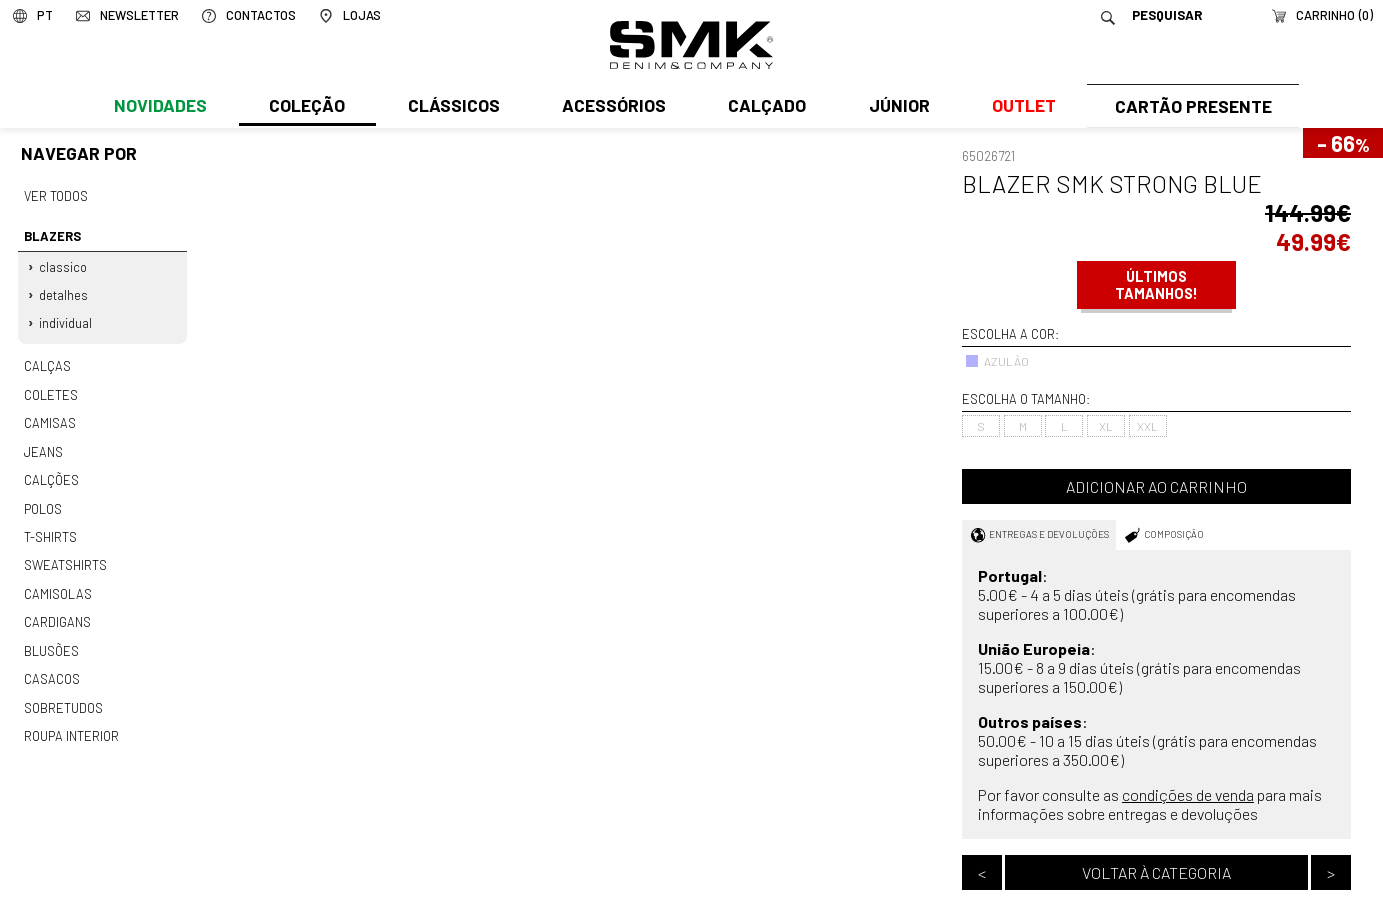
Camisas (49, 418)
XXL (1147, 426)
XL (1106, 426)
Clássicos (452, 107)
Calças (46, 363)
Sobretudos (63, 694)
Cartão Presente (1190, 107)
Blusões (51, 639)
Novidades (160, 107)
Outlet (1019, 107)
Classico (64, 265)
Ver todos (56, 196)
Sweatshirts (65, 556)
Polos (43, 501)
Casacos (51, 667)
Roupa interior (71, 722)
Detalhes (64, 292)
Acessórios (611, 107)
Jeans (43, 445)
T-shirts (50, 528)
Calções (51, 473)
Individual (66, 320)
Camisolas (57, 584)
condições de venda (1188, 794)
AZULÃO (997, 361)
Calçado (764, 107)
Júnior (894, 107)
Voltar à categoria (1156, 872)
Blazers (51, 235)
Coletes (51, 390)
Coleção (306, 107)
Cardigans (56, 611)
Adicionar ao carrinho (1156, 486)
